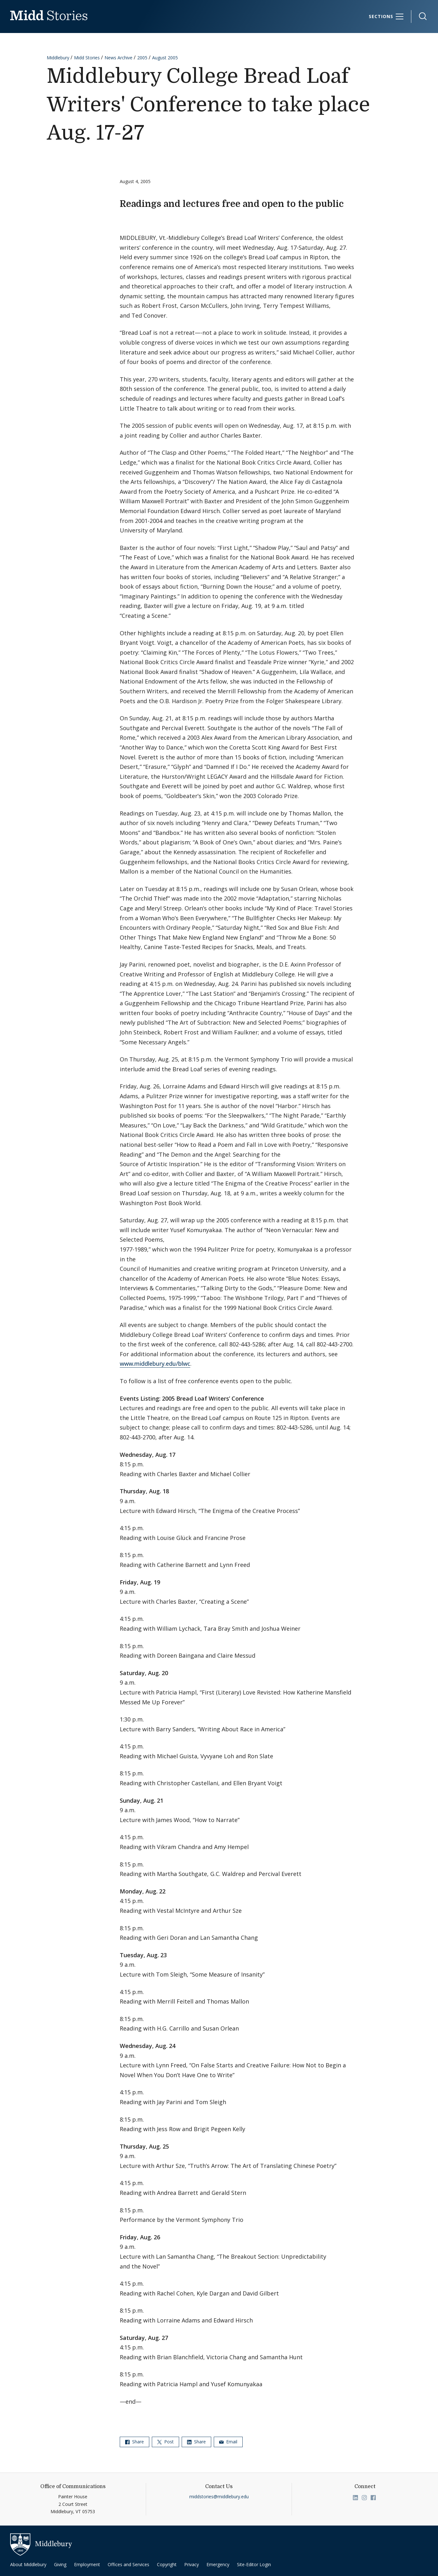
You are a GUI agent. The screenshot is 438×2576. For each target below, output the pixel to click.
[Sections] (386, 16)
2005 (142, 58)
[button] (419, 16)
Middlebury (58, 58)
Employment (87, 2564)
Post (165, 2442)
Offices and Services (128, 2564)
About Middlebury (28, 2564)
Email (228, 2442)
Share (134, 2442)
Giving (60, 2564)
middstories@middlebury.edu (219, 2496)
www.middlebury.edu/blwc (155, 1363)
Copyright (167, 2564)
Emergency (217, 2564)
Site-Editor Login (254, 2564)
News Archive (118, 58)
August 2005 (165, 58)
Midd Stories (87, 58)
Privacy (191, 2564)
